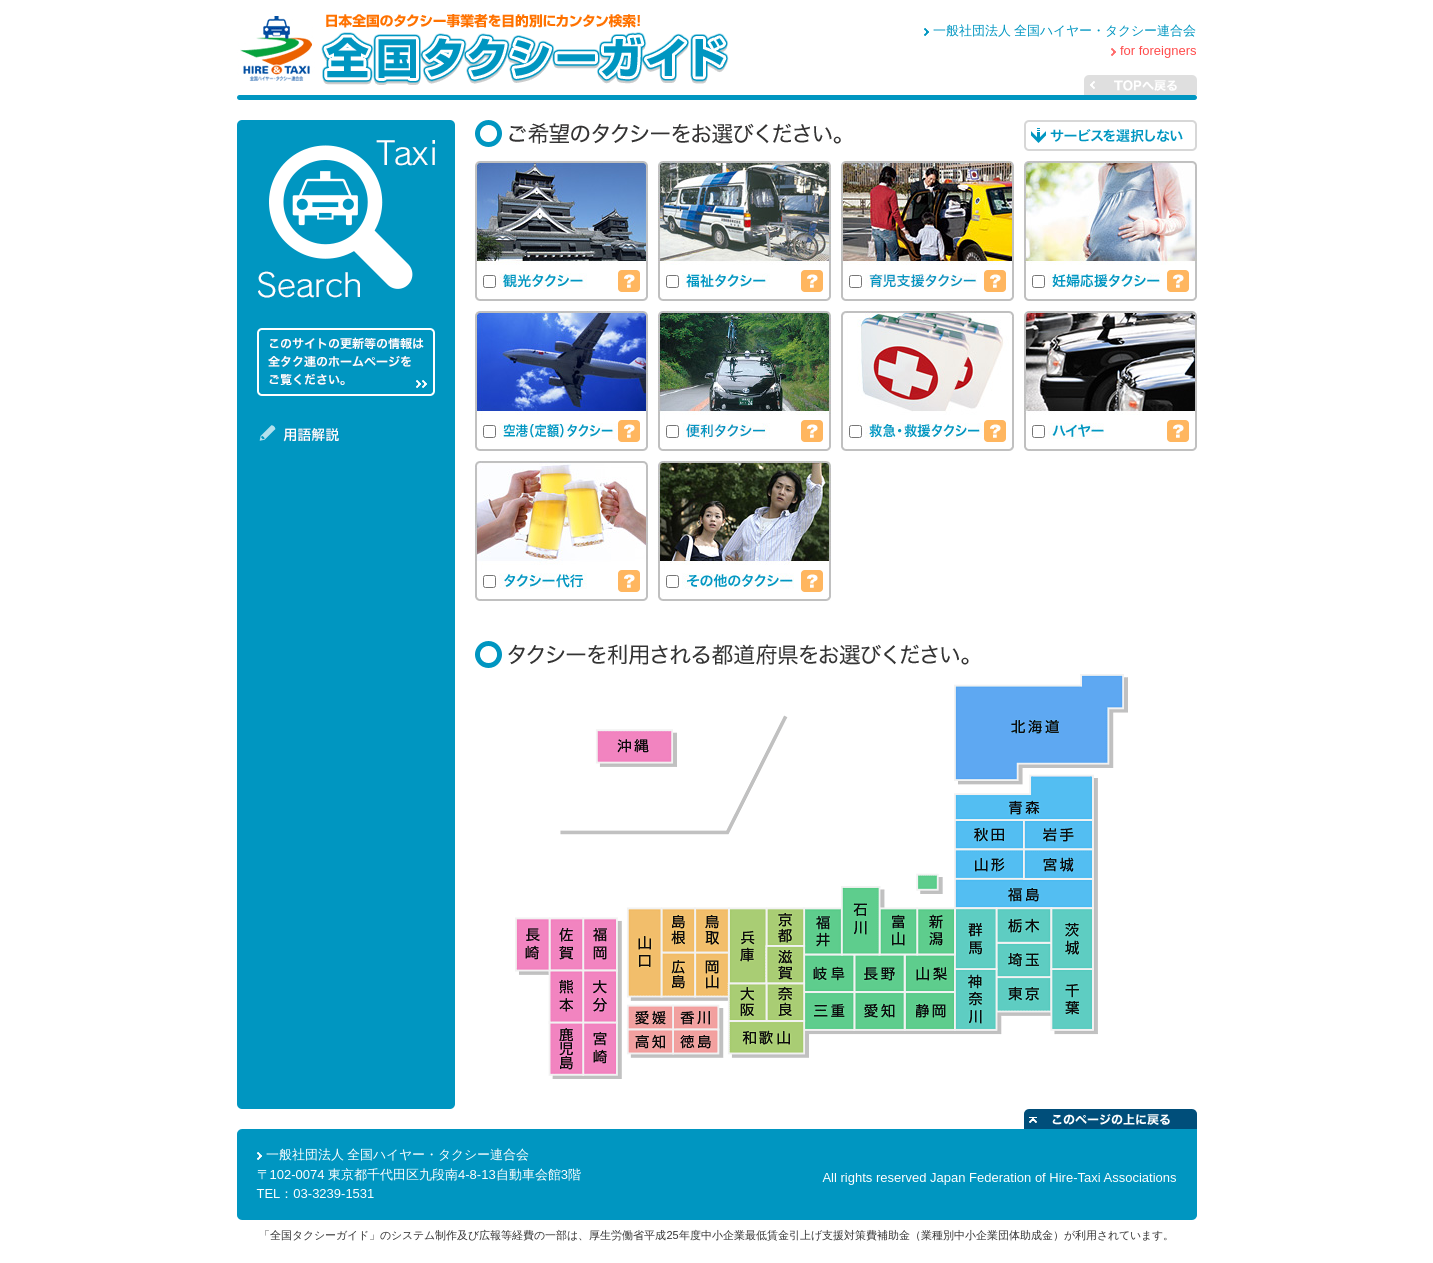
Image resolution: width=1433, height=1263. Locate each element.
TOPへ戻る (1177, 86)
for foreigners (1158, 50)
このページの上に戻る (1110, 1119)
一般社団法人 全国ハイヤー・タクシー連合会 (1065, 30)
